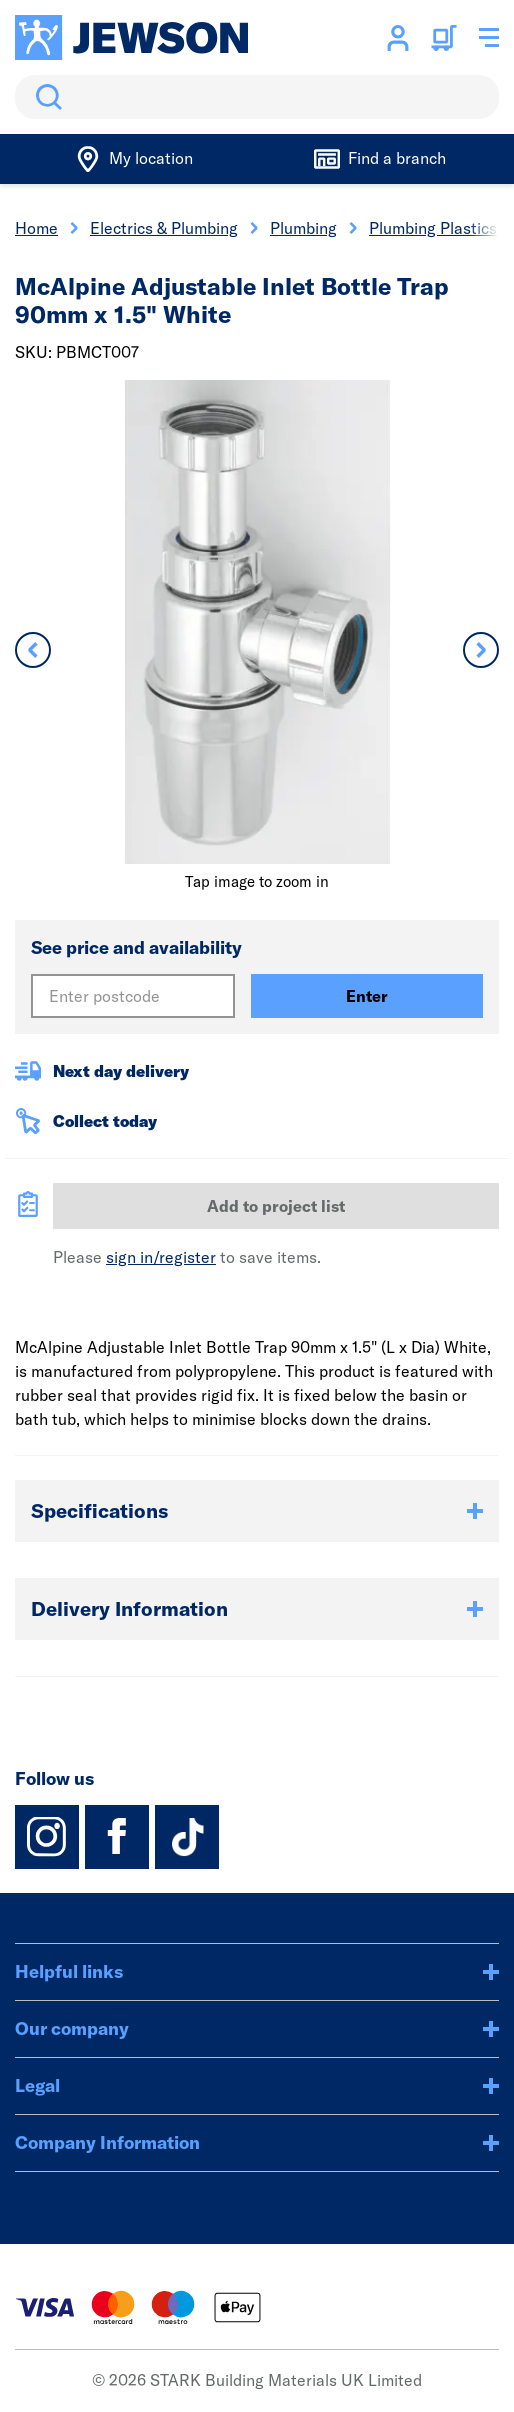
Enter (367, 996)
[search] (257, 97)
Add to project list (276, 1206)
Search (45, 97)
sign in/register (161, 1257)
